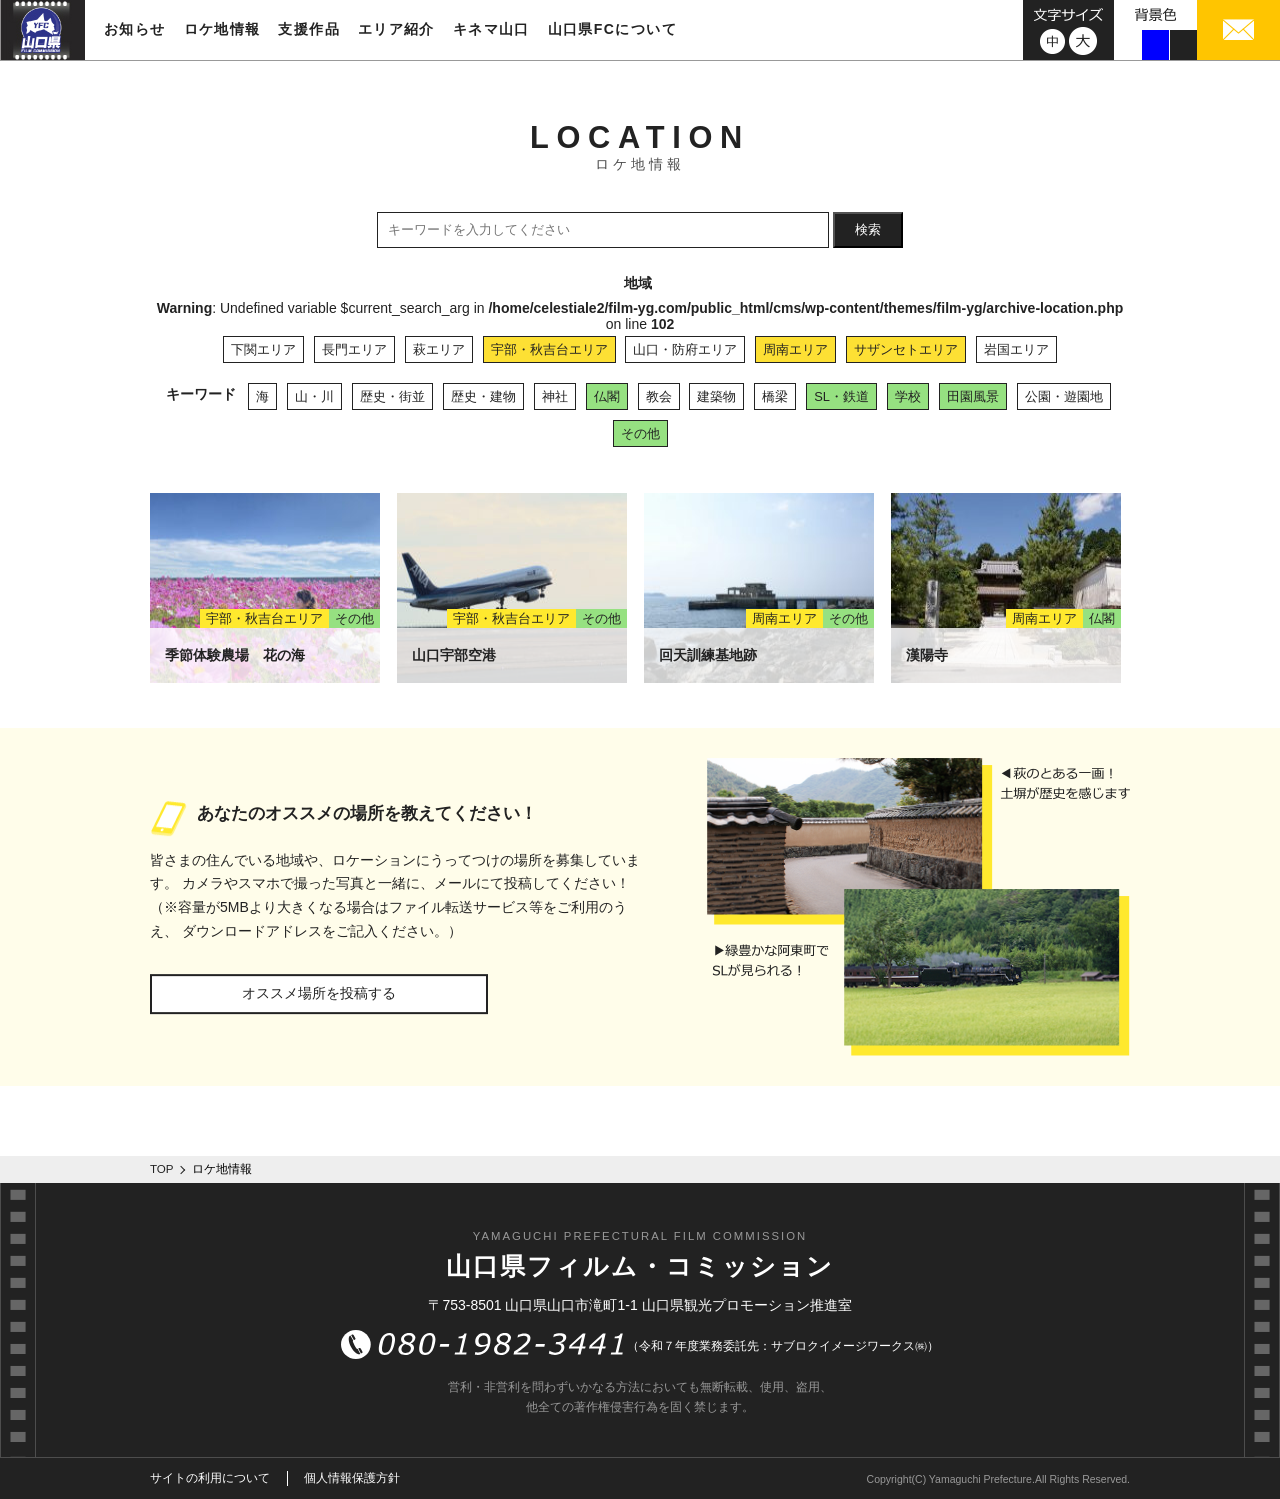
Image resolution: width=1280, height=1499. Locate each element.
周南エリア (795, 349)
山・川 (314, 396)
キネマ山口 (491, 29)
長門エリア (354, 349)
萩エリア (439, 349)
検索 (868, 229)
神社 (555, 396)
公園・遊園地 (1064, 396)
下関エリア (263, 349)
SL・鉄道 (841, 396)
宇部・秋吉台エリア (549, 349)
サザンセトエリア (906, 349)
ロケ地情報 (222, 29)
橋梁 (775, 396)
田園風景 (973, 396)
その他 (640, 433)
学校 (908, 396)
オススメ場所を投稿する (319, 993)
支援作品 (309, 29)
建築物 (716, 396)
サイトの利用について (210, 1478)
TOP (162, 1169)
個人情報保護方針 (352, 1478)
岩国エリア (1016, 349)
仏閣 (607, 396)
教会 (659, 396)
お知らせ (135, 29)
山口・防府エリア (685, 349)
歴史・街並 (392, 396)
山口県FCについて (612, 29)
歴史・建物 (483, 396)
